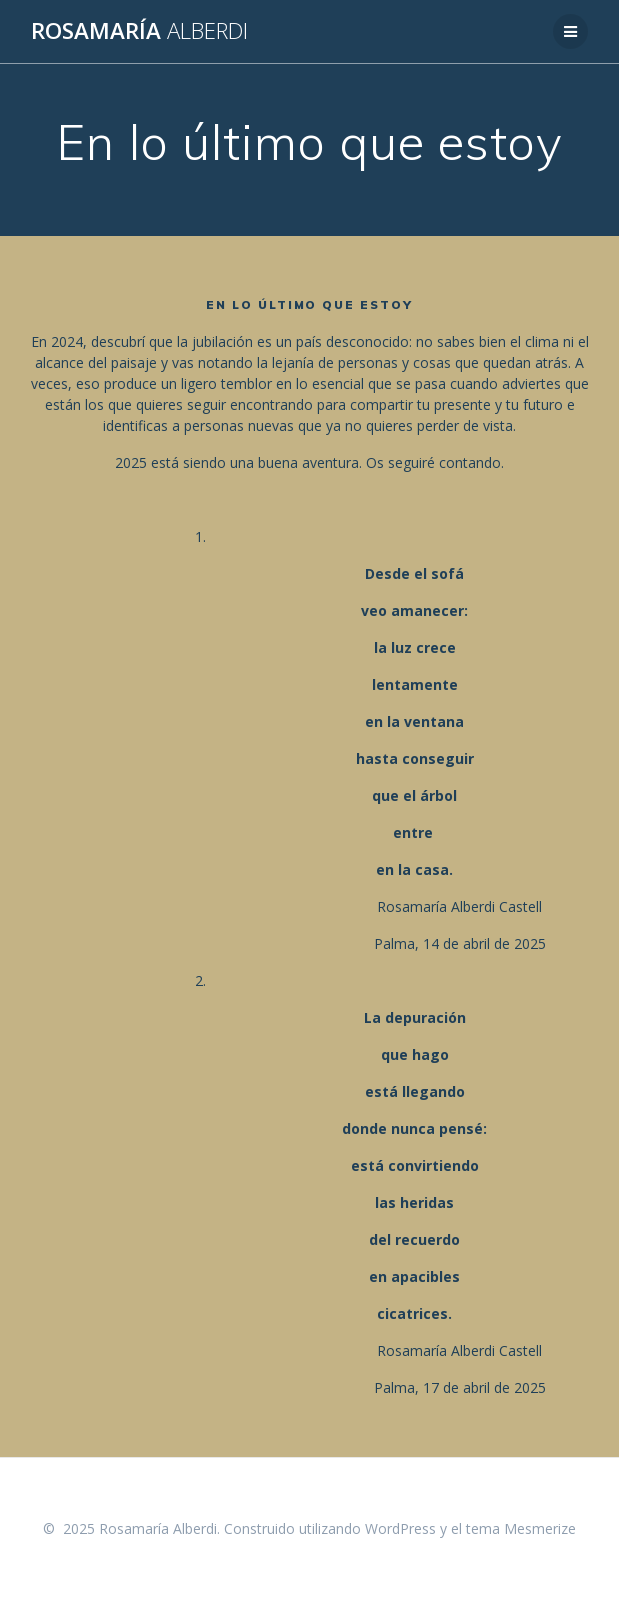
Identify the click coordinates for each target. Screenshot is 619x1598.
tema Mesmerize (521, 1528)
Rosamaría (139, 31)
